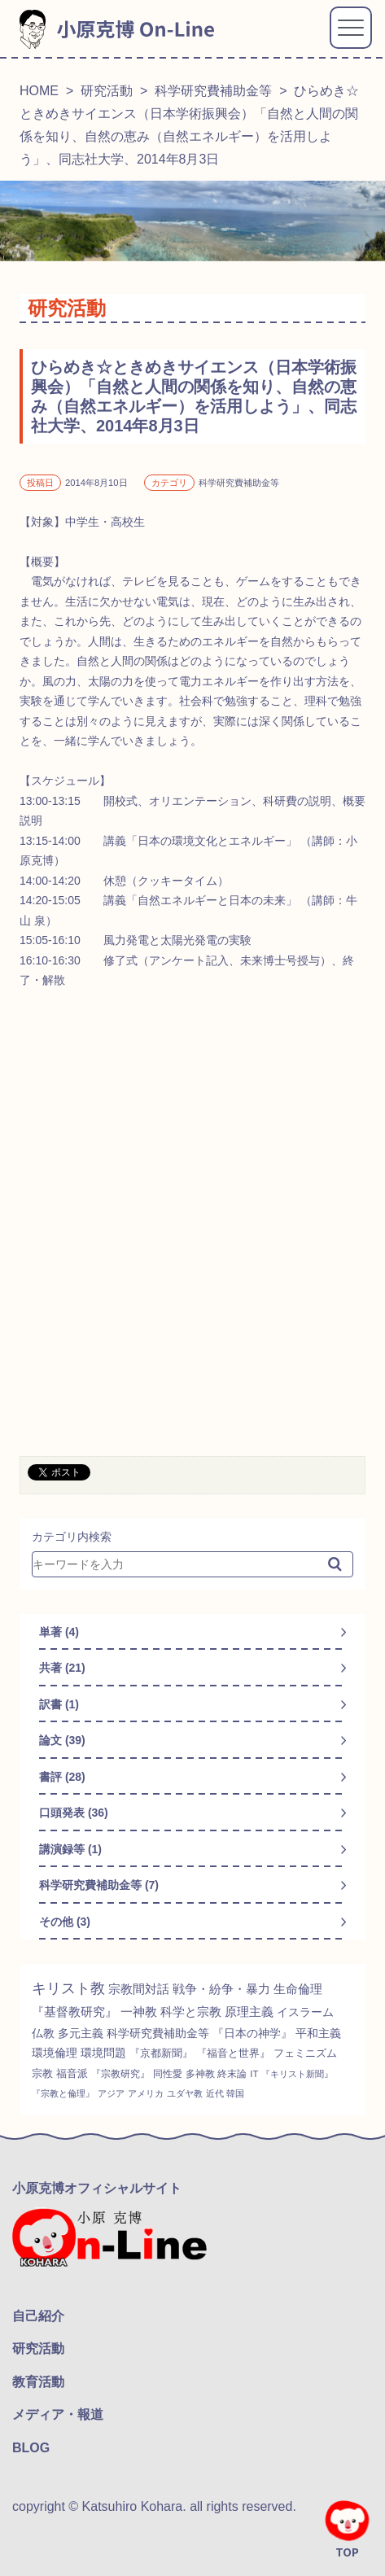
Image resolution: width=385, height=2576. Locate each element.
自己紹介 (38, 2316)
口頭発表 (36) (73, 1812)
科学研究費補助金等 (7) (99, 1885)
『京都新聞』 (161, 2053)
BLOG (31, 2448)
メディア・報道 (57, 2414)
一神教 (138, 2011)
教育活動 (38, 2382)
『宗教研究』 (120, 2074)
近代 (215, 2093)
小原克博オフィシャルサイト (97, 2188)
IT (254, 2074)
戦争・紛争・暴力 (221, 1989)
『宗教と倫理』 (63, 2093)
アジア (111, 2093)
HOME (39, 91)
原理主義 (249, 2011)
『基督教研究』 (74, 2011)
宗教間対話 (138, 1989)
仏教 (43, 2033)
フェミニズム (305, 2053)
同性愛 (167, 2074)
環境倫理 (54, 2052)
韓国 (235, 2093)
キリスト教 (68, 1988)
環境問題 (103, 2052)
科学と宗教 (190, 2011)
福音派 (72, 2073)
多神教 (200, 2074)
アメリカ (146, 2093)
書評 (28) (62, 1776)
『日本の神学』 (252, 2033)
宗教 (42, 2073)
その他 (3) (64, 1921)
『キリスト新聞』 (297, 2074)
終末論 (232, 2074)
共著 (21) (62, 1667)
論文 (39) (62, 1740)
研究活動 (107, 91)
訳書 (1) (59, 1704)
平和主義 (318, 2033)
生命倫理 (297, 1989)
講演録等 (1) (70, 1849)
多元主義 (80, 2033)
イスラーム (305, 2011)
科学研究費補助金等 (213, 91)
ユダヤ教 (185, 2093)
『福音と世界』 (233, 2053)
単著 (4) (59, 1631)
